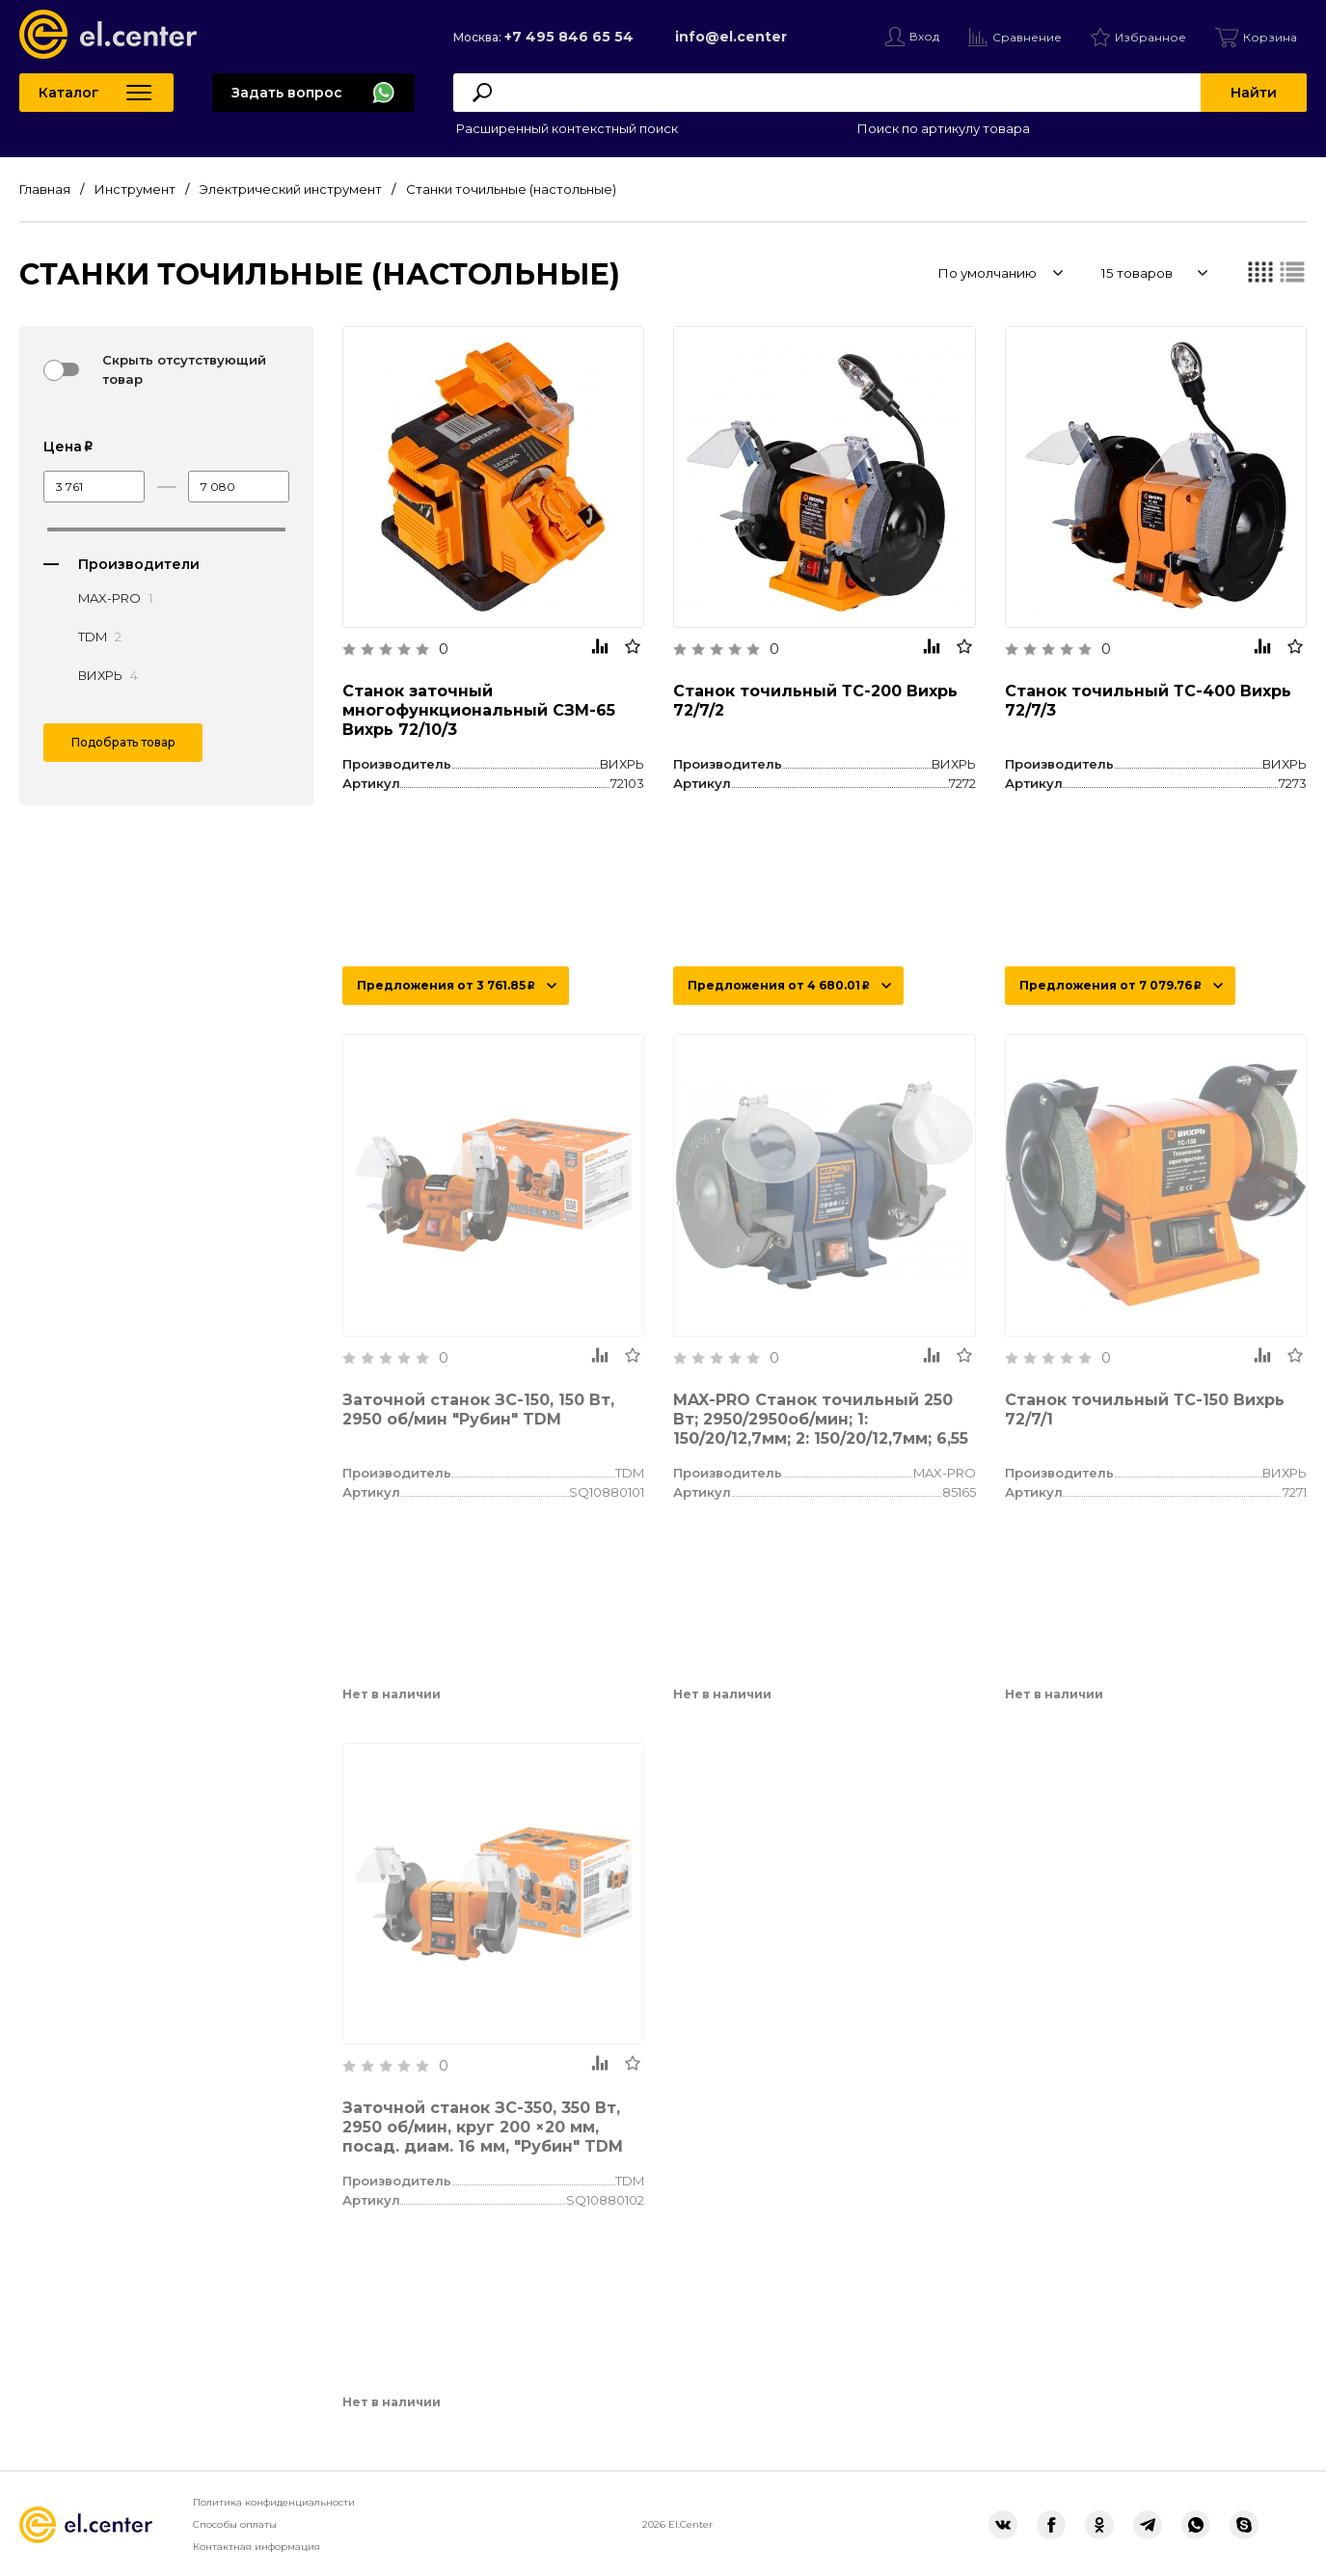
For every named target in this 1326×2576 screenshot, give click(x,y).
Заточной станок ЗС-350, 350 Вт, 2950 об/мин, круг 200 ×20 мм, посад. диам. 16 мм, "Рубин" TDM (482, 2127)
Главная (44, 189)
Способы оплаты (235, 2524)
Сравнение (1027, 37)
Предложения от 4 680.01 (778, 985)
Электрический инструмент (291, 189)
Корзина (1270, 37)
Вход (924, 36)
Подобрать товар (123, 742)
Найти (1254, 92)
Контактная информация (256, 2546)
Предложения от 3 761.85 (445, 985)
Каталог (69, 92)
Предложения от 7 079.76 (1110, 985)
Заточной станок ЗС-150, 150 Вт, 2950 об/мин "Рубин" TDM (478, 1409)
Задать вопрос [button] (286, 92)
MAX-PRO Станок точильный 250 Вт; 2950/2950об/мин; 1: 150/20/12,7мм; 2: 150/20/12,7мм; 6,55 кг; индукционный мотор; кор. (820, 1429)
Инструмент (135, 189)
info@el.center (731, 36)
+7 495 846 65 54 (569, 36)
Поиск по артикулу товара (942, 128)
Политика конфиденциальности (274, 2502)
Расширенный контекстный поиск (565, 128)
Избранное (1150, 37)
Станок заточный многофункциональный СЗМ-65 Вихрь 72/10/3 (478, 710)
